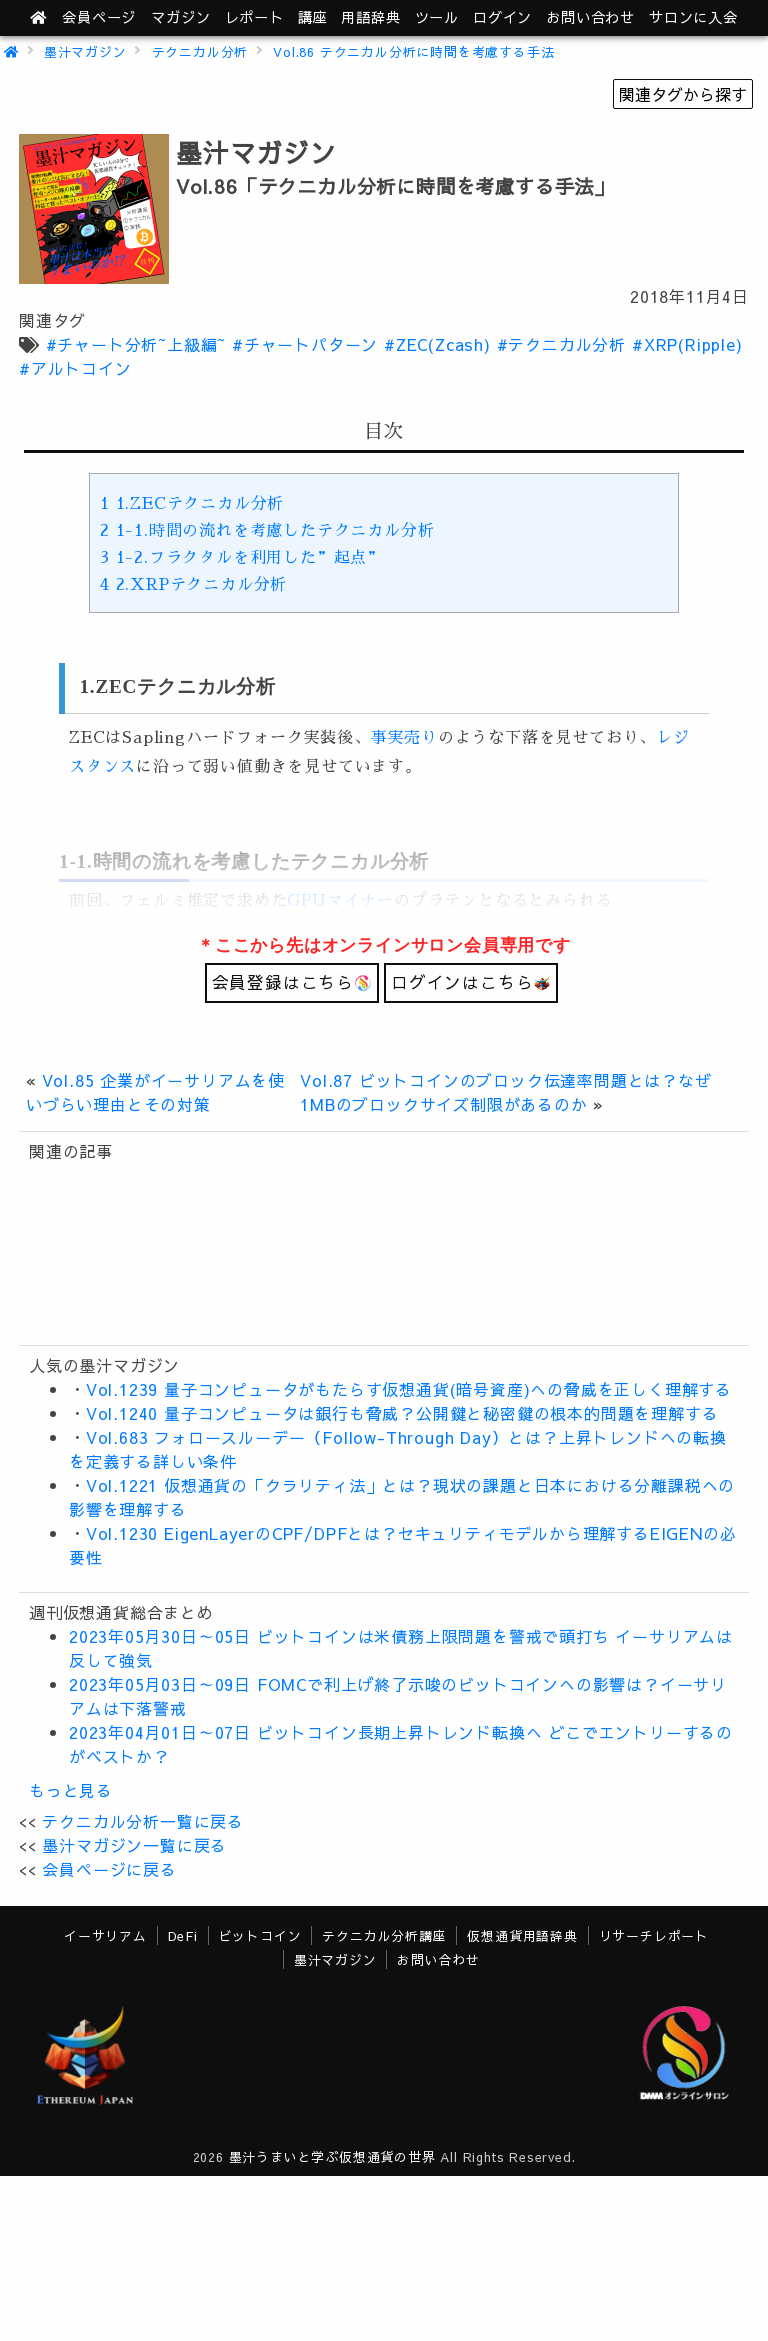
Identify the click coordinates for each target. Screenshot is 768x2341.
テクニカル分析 (200, 51)
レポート (254, 17)
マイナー (360, 901)
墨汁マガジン (85, 51)
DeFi (183, 1935)
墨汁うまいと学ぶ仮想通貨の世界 (332, 2156)
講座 (313, 17)
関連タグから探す (683, 94)
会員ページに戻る (109, 1869)
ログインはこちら (471, 982)
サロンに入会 (693, 17)
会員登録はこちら (292, 982)
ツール (437, 17)
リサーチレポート (654, 1935)
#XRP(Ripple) (687, 344)
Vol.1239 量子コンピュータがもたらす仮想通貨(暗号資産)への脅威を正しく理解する (409, 1389)
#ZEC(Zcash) (437, 344)
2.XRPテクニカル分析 (193, 585)
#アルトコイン (75, 368)
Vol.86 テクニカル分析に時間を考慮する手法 (413, 51)
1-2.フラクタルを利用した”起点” (242, 558)
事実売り (404, 738)
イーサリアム (105, 1935)
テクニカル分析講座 (384, 1935)
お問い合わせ (590, 17)
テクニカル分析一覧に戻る (143, 1821)
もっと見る (71, 1790)
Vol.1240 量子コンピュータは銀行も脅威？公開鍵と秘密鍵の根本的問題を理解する (402, 1413)
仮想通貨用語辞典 (522, 1935)
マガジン (180, 17)
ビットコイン (260, 1935)
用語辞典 (370, 17)
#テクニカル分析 (561, 344)
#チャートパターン (305, 344)
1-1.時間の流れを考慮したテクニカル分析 (267, 531)
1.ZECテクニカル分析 (192, 504)
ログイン (502, 17)
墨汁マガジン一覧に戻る (134, 1845)
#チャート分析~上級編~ (136, 344)
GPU (306, 901)
